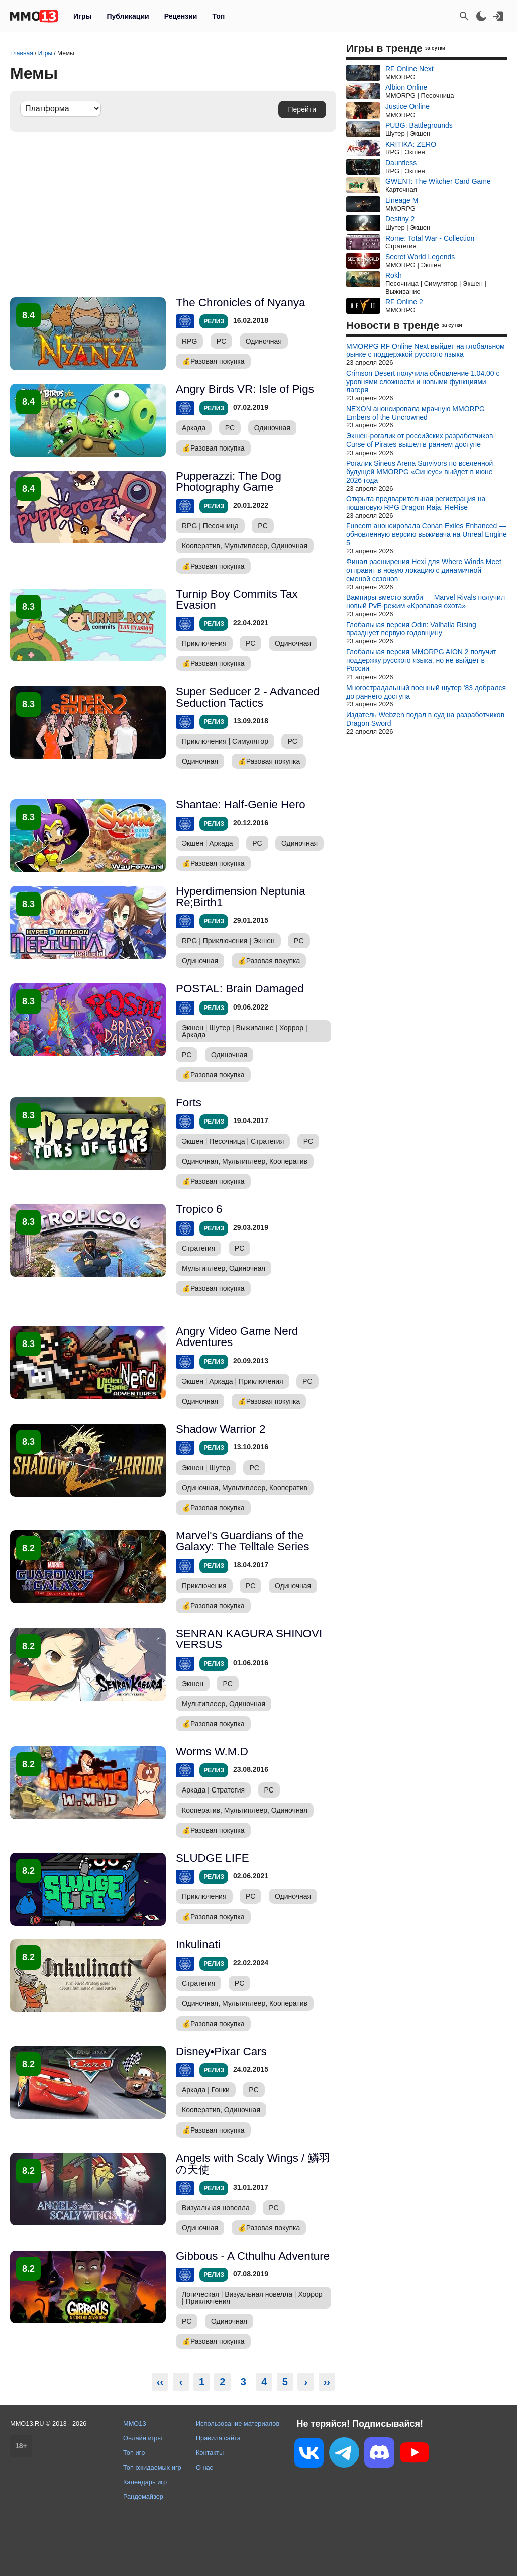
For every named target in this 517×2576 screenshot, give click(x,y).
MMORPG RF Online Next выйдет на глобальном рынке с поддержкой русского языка (425, 350)
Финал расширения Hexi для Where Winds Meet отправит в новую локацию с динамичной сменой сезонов (423, 570)
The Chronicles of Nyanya (240, 302)
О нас (204, 2467)
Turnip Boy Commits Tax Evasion (237, 599)
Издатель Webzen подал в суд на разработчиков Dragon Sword (425, 719)
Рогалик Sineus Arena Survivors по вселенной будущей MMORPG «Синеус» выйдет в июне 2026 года (419, 471)
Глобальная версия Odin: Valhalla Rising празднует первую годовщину (411, 629)
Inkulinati (198, 1944)
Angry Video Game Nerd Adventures (237, 1337)
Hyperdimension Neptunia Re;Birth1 (240, 897)
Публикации (128, 16)
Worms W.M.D (212, 1751)
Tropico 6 (199, 1209)
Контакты (210, 2452)
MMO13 (134, 2423)
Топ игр (134, 2452)
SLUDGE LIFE (212, 1858)
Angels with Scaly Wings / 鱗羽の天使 (253, 2163)
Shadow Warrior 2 (220, 1429)
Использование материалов (237, 2423)
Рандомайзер (143, 2496)
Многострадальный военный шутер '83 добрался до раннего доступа (426, 692)
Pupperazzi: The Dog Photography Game (228, 481)
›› (327, 2381)
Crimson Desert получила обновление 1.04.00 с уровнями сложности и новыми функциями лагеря (423, 381)
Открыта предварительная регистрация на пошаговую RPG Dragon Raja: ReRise (415, 503)
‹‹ (160, 2381)
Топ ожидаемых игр (152, 2467)
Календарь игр (145, 2482)
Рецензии (180, 16)
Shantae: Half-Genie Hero (240, 804)
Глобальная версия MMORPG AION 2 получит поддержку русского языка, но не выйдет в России (421, 660)
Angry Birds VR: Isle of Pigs (245, 389)
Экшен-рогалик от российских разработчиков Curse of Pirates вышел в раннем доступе (419, 440)
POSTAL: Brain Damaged (240, 988)
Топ (218, 16)
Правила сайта (218, 2438)
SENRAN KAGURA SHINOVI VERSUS (249, 1639)
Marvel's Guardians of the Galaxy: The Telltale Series (242, 1541)
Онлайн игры (142, 2438)
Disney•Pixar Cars (221, 2051)
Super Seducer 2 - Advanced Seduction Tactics (248, 697)
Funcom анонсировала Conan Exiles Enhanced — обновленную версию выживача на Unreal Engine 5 (426, 534)
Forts (188, 1102)
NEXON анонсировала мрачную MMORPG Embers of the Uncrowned (415, 413)
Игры (82, 16)
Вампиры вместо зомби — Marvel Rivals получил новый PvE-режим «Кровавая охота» (425, 601)
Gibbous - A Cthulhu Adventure (253, 2256)
